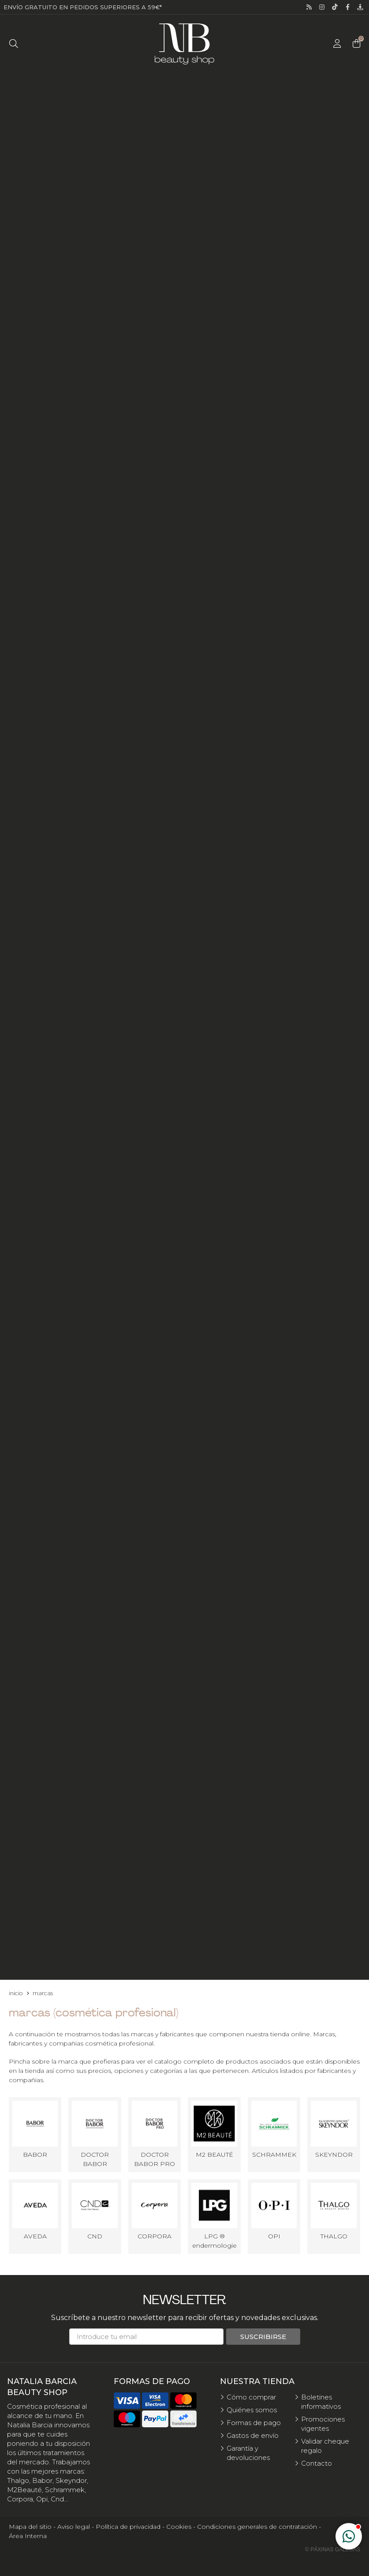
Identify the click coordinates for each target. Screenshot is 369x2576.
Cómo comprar (251, 2397)
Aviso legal (73, 2527)
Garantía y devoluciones (248, 2453)
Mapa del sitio (30, 2527)
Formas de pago (254, 2422)
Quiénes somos (252, 2410)
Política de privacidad (128, 2527)
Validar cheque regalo (325, 2446)
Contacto (316, 2463)
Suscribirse (263, 2336)
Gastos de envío (253, 2435)
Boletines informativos (321, 2402)
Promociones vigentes (323, 2424)
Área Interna (28, 2536)
